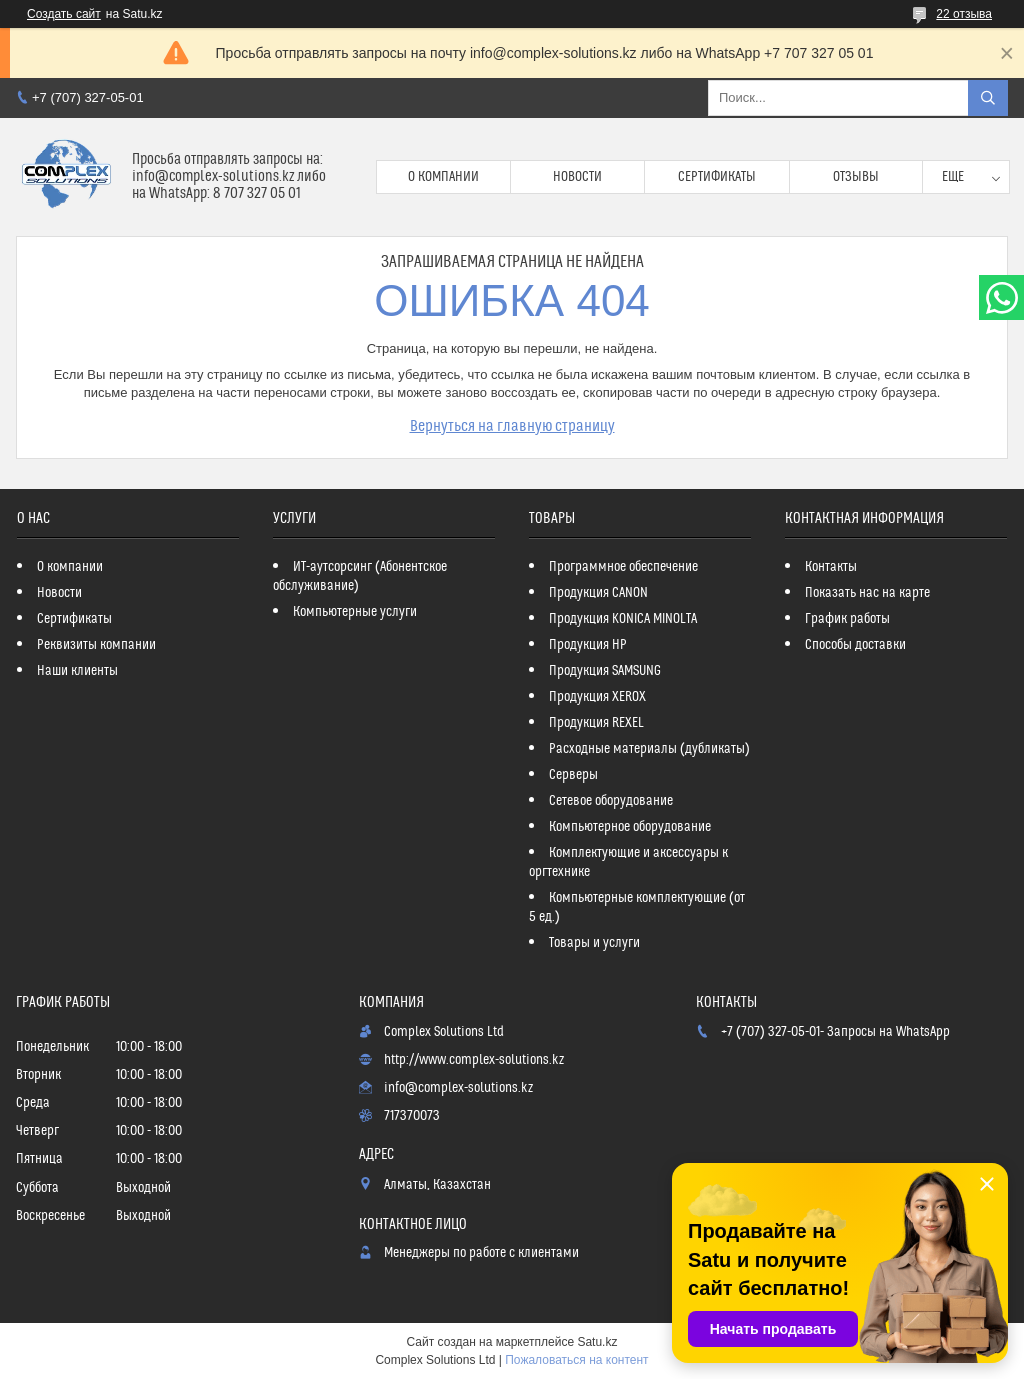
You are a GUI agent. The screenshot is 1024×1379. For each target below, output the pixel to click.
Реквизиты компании (96, 645)
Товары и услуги (594, 943)
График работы (847, 619)
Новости (577, 177)
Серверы (573, 775)
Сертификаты (717, 177)
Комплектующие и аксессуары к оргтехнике (628, 862)
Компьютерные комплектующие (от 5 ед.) (637, 907)
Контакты (831, 567)
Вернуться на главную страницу (512, 426)
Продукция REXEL (596, 723)
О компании (443, 177)
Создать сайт (64, 14)
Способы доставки (855, 645)
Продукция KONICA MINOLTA (623, 619)
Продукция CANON (598, 593)
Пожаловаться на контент (576, 1360)
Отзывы (856, 177)
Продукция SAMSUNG (605, 671)
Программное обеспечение (623, 567)
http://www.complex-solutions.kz (474, 1060)
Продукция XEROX (597, 697)
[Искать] (988, 98)
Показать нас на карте (867, 593)
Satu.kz (597, 1342)
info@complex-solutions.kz (458, 1088)
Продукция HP (588, 645)
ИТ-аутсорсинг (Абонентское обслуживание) (360, 576)
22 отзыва (964, 14)
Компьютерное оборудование (630, 827)
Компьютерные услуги (355, 612)
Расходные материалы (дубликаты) (649, 749)
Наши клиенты (77, 671)
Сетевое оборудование (611, 801)
